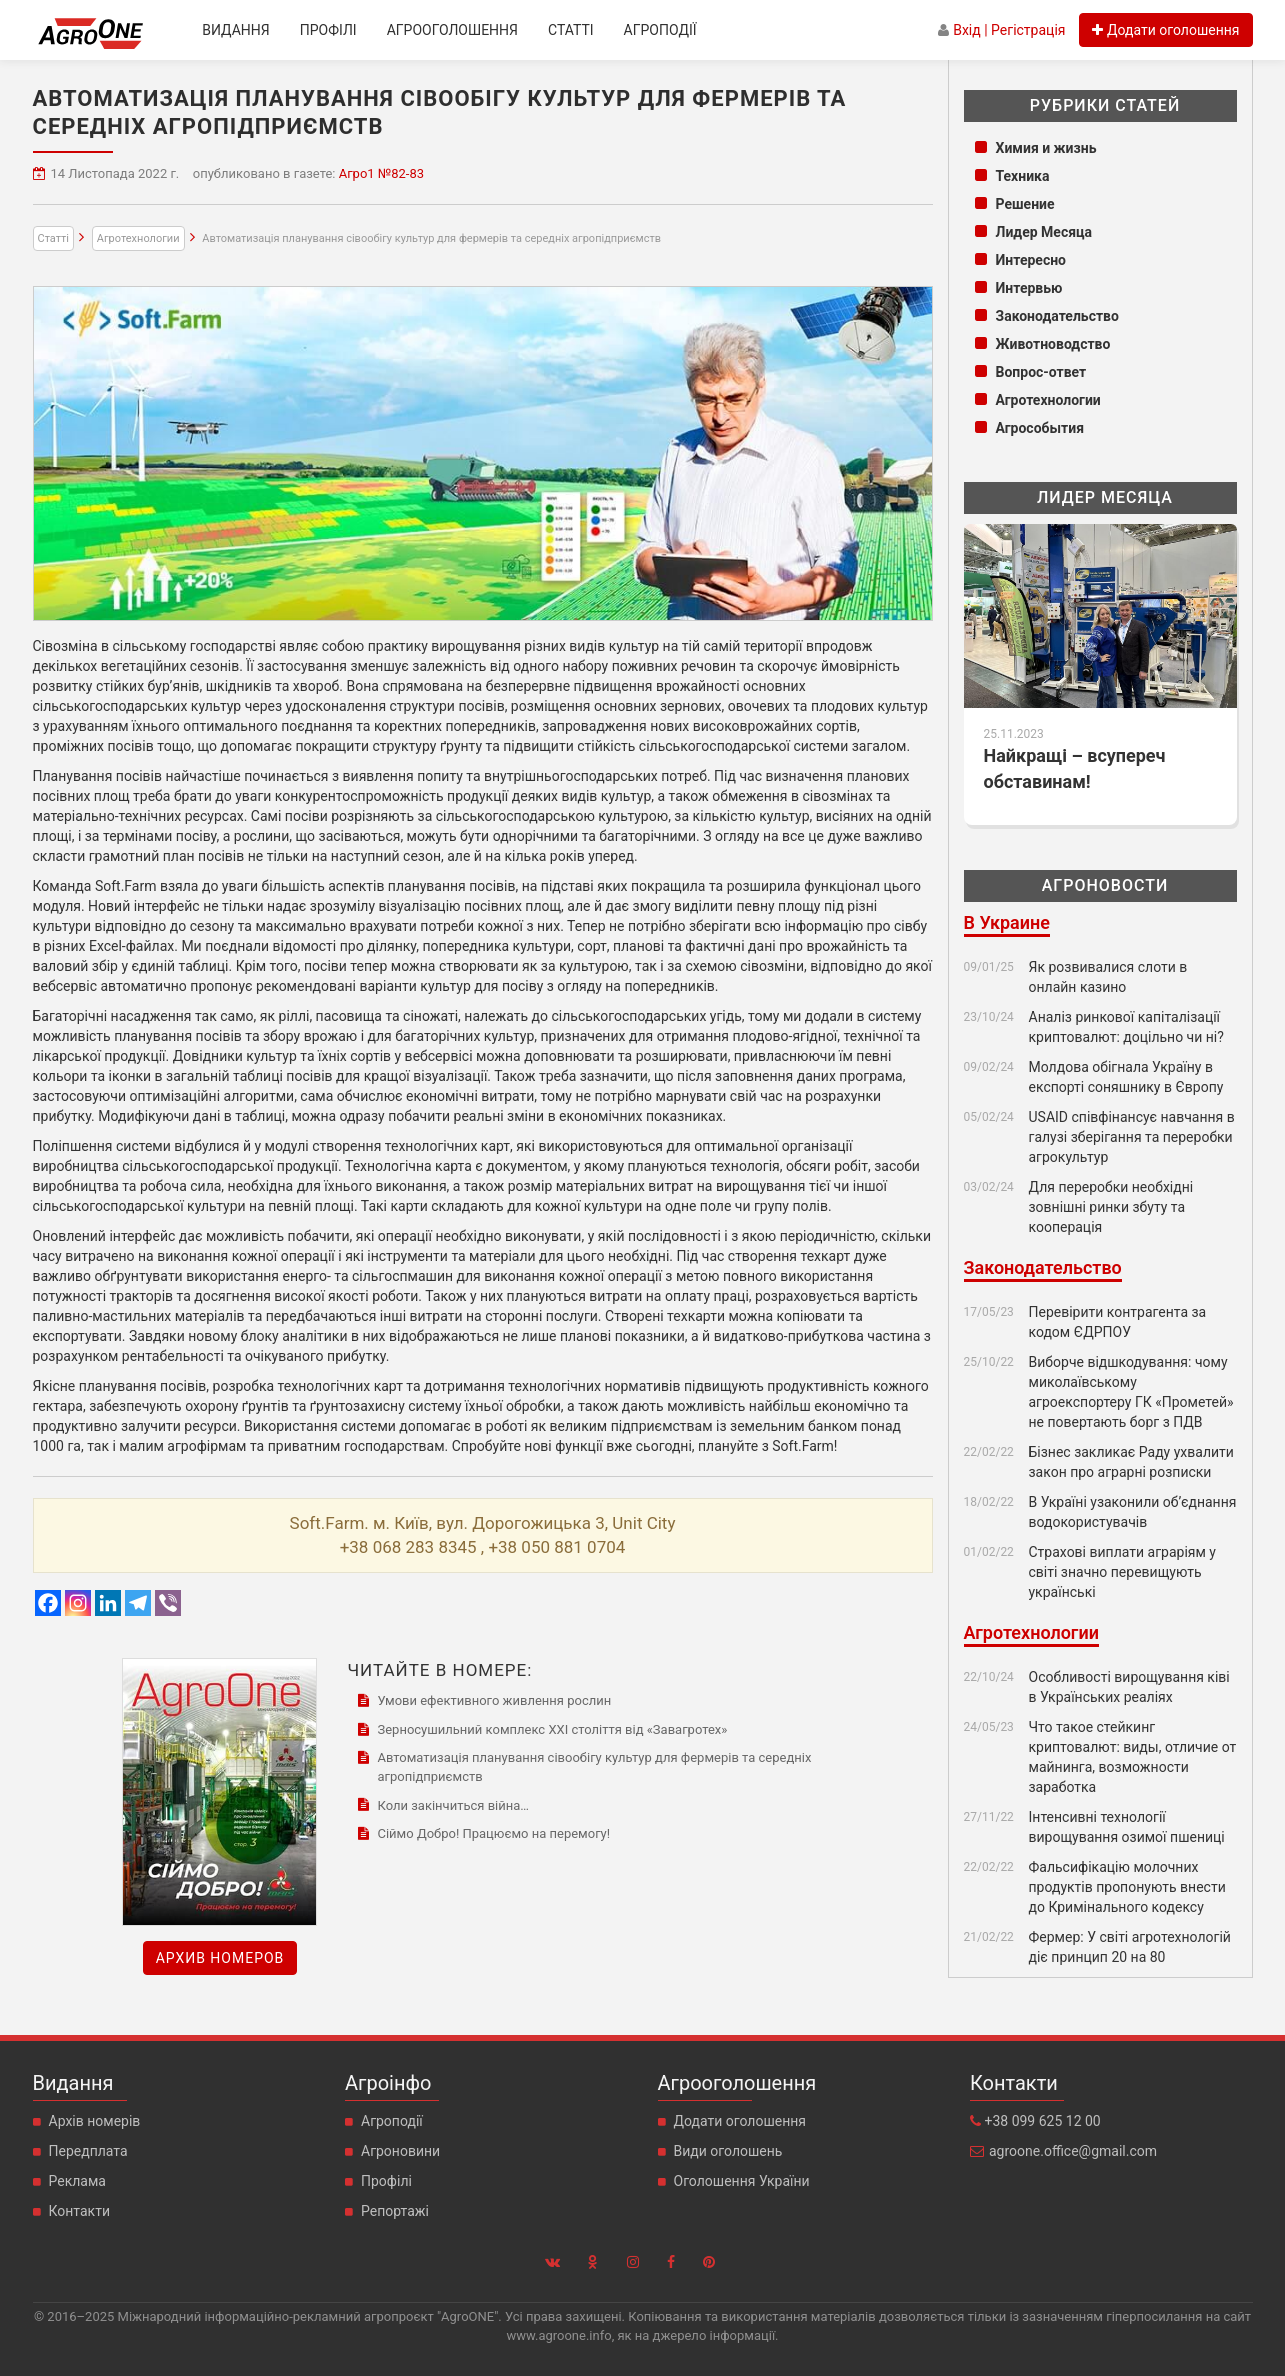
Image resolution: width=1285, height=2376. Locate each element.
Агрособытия (1040, 428)
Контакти (80, 2211)
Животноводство (1053, 344)
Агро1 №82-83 (381, 173)
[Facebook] (48, 1603)
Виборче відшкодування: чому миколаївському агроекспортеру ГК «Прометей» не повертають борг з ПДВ (1131, 1392)
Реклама (77, 2181)
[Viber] (168, 1603)
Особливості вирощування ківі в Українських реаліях (1129, 1687)
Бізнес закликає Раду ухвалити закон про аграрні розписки (1131, 1462)
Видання (236, 30)
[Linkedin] (108, 1603)
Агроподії (660, 30)
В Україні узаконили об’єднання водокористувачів (1133, 1512)
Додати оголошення (740, 2121)
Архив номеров (220, 1958)
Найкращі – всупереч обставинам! (1075, 768)
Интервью (1029, 288)
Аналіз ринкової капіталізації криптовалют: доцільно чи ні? (1126, 1027)
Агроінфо (388, 2083)
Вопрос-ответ (1041, 372)
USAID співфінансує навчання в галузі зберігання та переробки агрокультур (1132, 1137)
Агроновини (400, 2151)
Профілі (328, 30)
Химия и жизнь (1046, 148)
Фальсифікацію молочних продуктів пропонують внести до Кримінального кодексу (1127, 1887)
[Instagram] (78, 1603)
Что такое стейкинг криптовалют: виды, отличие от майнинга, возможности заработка (1133, 1757)
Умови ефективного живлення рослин (494, 1700)
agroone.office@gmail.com (1073, 2151)
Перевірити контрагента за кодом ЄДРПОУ (1118, 1322)
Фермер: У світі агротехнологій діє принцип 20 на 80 (1130, 1947)
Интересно (1031, 260)
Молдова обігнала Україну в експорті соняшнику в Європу (1130, 1077)
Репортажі (395, 2211)
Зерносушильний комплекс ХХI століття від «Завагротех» (552, 1729)
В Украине (1007, 922)
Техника (1023, 176)
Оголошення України (742, 2181)
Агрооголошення (452, 30)
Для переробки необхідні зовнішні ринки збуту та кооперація (1111, 1207)
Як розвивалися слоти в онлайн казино (1108, 977)
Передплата (88, 2151)
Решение (1025, 204)
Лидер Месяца (1044, 232)
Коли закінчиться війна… (453, 1805)
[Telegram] (138, 1603)
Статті (571, 30)
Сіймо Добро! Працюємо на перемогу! (493, 1833)
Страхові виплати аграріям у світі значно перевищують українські (1122, 1572)
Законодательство (1057, 316)
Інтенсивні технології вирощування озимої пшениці (1127, 1827)
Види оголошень (728, 2151)
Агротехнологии (138, 238)
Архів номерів (95, 2121)
